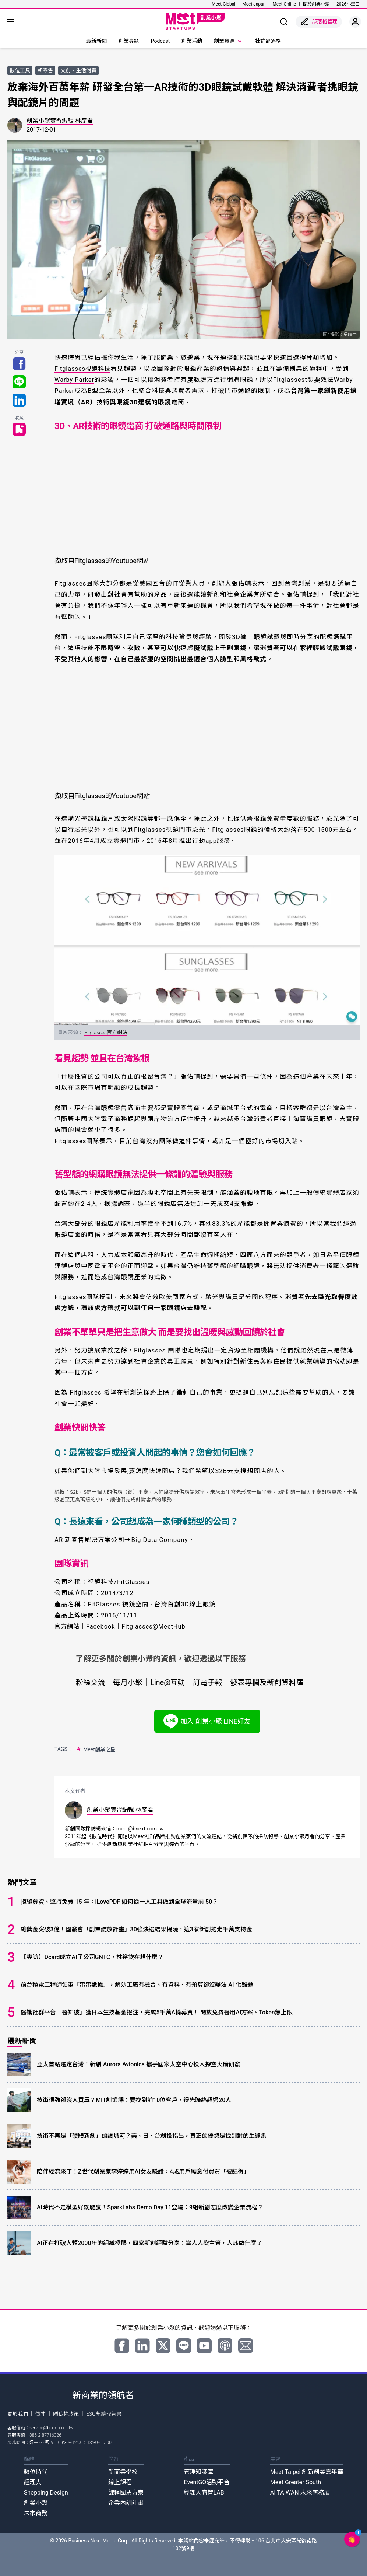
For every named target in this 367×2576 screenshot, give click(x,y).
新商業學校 (123, 2471)
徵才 (40, 2414)
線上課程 (120, 2482)
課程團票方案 (126, 2492)
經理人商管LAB (204, 2492)
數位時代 (35, 2471)
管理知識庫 (198, 2471)
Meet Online (284, 4)
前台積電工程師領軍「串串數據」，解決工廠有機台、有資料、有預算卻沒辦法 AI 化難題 (137, 1984)
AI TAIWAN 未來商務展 (300, 2492)
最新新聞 (96, 41)
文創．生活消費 (78, 70)
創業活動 (191, 41)
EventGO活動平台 (207, 2482)
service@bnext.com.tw (51, 2427)
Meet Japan (253, 4)
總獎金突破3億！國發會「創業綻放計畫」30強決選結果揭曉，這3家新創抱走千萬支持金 (136, 1929)
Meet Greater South (295, 2482)
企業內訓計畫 (126, 2502)
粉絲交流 (91, 1682)
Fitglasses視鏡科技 (83, 368)
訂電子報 (213, 1682)
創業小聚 (35, 2502)
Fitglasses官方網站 (105, 1032)
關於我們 (17, 2414)
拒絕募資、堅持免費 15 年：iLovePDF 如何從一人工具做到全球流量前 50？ (119, 1901)
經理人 (33, 2482)
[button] (352, 2539)
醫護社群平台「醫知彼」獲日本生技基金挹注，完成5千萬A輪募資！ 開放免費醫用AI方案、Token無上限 (156, 2012)
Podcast (160, 41)
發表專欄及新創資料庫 (275, 1682)
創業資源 (228, 41)
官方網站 (67, 1626)
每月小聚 (129, 1682)
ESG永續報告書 (103, 2414)
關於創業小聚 (316, 4)
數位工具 (20, 70)
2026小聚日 (348, 4)
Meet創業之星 (95, 1749)
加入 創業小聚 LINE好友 (207, 1721)
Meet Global (223, 4)
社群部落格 (268, 41)
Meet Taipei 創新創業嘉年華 (306, 2471)
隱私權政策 (66, 2414)
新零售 (45, 70)
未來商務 (35, 2513)
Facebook (102, 1626)
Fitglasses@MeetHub (157, 1626)
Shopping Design (46, 2492)
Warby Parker (74, 379)
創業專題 (129, 41)
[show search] (283, 21)
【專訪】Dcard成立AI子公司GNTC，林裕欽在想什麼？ (92, 1957)
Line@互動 (171, 1682)
